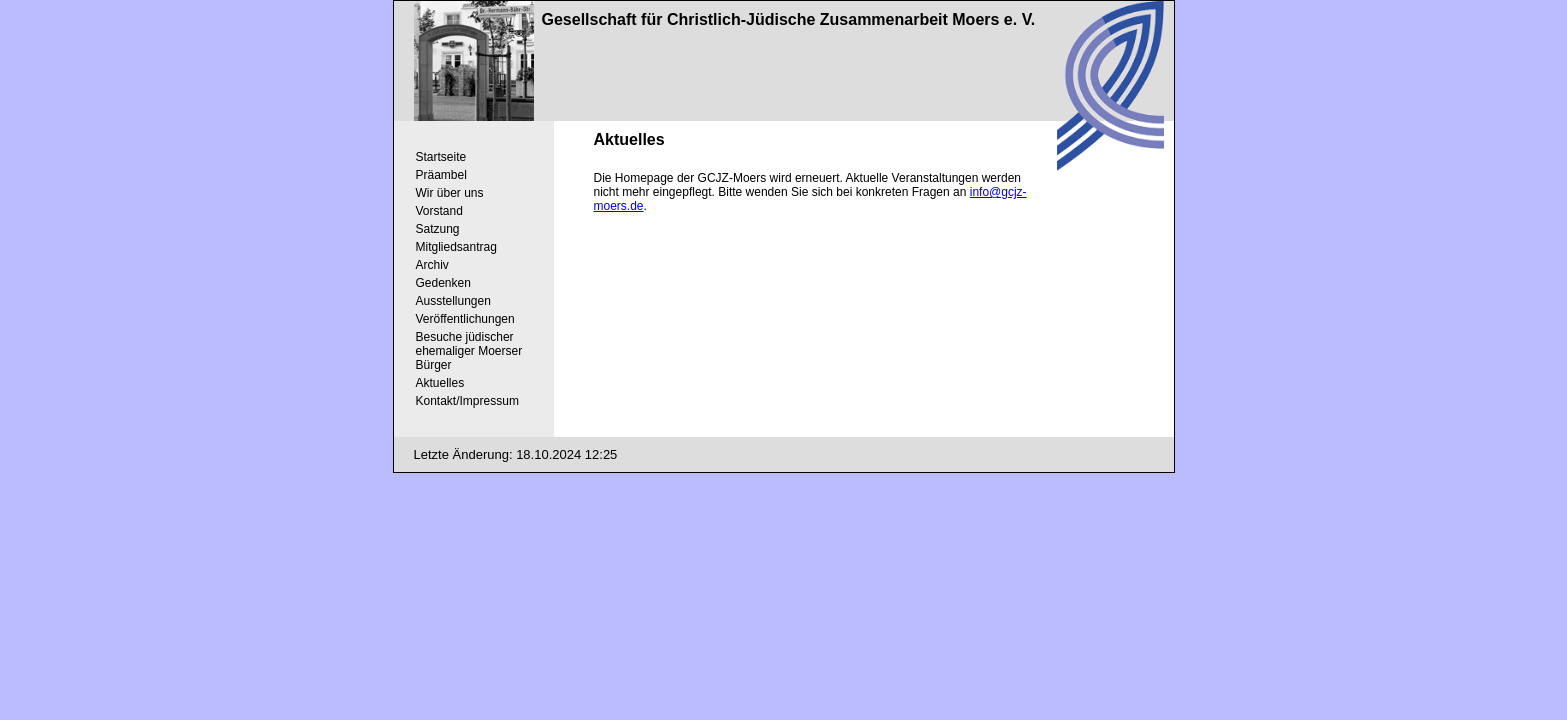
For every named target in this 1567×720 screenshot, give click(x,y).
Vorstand (439, 211)
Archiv (432, 265)
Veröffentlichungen (465, 319)
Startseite (441, 157)
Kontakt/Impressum (467, 401)
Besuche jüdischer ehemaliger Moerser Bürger (469, 351)
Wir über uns (450, 193)
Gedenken (443, 283)
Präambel (441, 175)
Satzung (438, 229)
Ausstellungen (453, 301)
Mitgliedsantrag (456, 247)
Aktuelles (440, 383)
